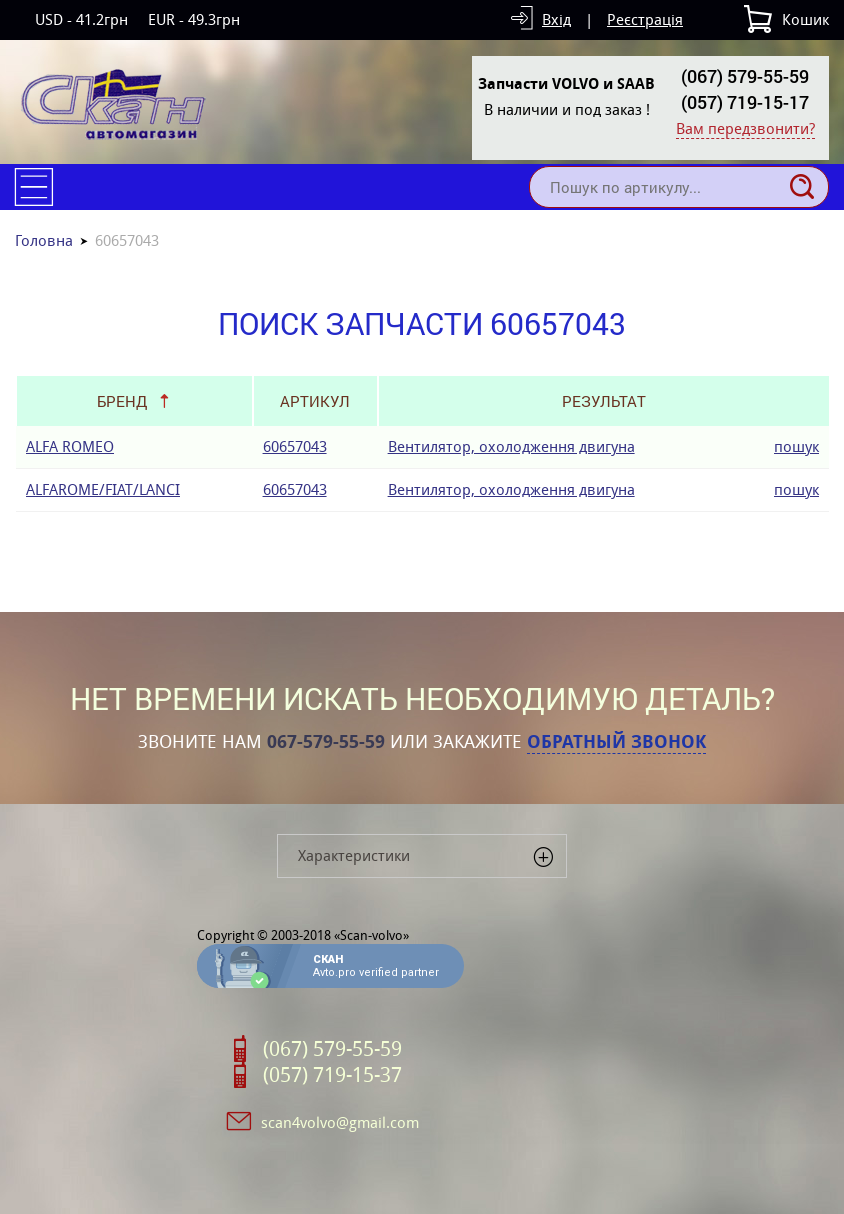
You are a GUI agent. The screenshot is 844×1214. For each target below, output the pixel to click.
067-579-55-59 (326, 742)
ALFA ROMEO (70, 446)
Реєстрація (645, 19)
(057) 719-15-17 (745, 102)
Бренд (122, 401)
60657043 (295, 446)
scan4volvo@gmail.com (340, 1122)
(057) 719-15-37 (332, 1075)
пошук (796, 446)
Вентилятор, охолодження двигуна (511, 446)
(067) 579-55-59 (745, 76)
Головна (44, 240)
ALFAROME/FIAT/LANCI (103, 489)
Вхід (556, 19)
